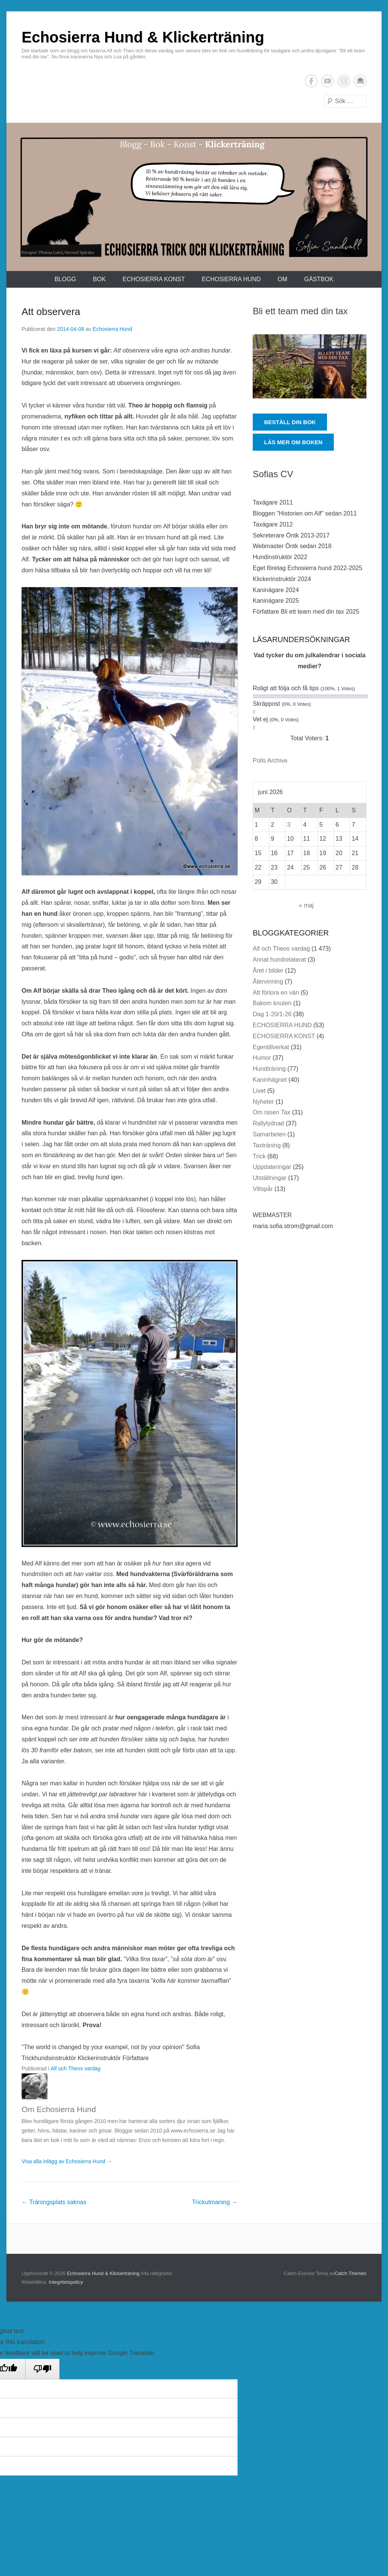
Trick (259, 1156)
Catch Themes (350, 2273)
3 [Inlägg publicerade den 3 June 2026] (288, 824)
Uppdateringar (272, 1167)
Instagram (344, 81)
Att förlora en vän (276, 992)
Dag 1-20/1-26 (272, 1014)
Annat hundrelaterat (279, 959)
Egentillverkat (271, 1047)
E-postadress (360, 81)
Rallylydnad (268, 1123)
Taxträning (267, 1145)
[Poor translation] (42, 2369)
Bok (99, 279)
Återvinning (268, 981)
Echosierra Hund (112, 329)
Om (282, 279)
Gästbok (318, 279)
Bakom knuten (272, 1003)
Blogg (65, 279)
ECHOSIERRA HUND (231, 279)
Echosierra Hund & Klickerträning (143, 37)
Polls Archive (270, 760)
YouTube (327, 81)
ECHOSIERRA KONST (154, 279)
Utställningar (269, 1178)
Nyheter (263, 1101)
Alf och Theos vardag (75, 2068)
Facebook (311, 81)
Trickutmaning (215, 2202)
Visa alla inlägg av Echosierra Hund (67, 2161)
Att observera (51, 311)
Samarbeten (269, 1134)
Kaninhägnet (270, 1079)
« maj (306, 905)
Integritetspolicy (66, 2282)
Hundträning (269, 1068)
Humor (262, 1058)
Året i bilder (268, 970)
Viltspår (263, 1189)
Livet (259, 1090)
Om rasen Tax (271, 1112)
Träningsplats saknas (54, 2202)
